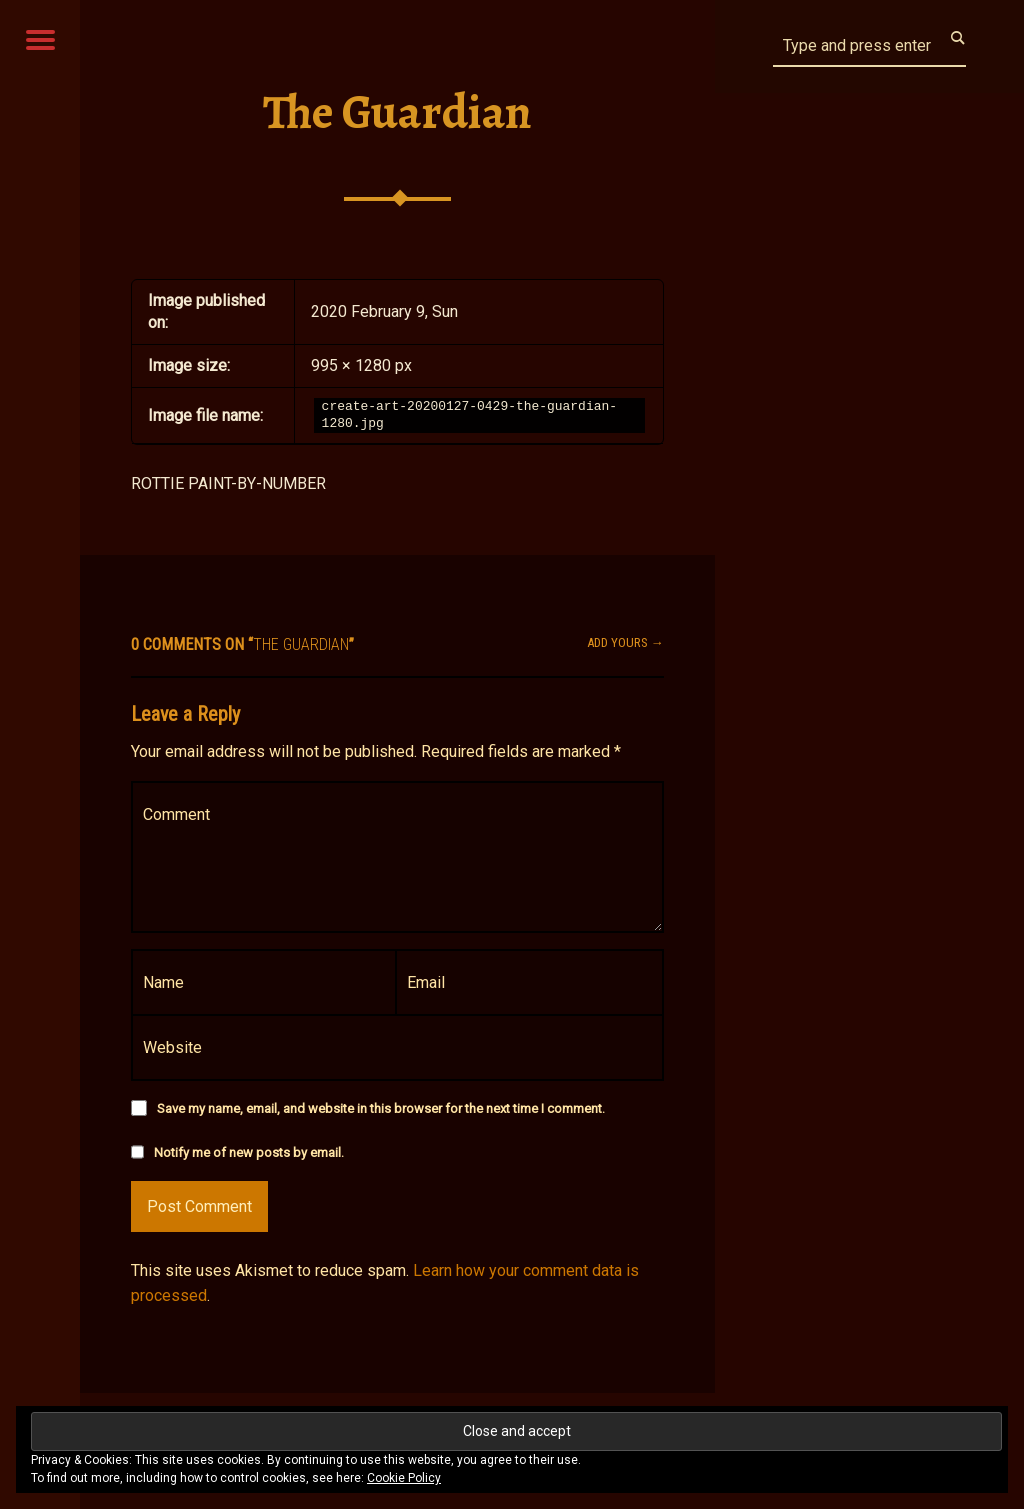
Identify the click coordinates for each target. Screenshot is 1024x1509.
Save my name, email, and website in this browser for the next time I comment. (381, 1108)
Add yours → (625, 642)
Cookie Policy (404, 1478)
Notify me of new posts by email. (249, 1152)
